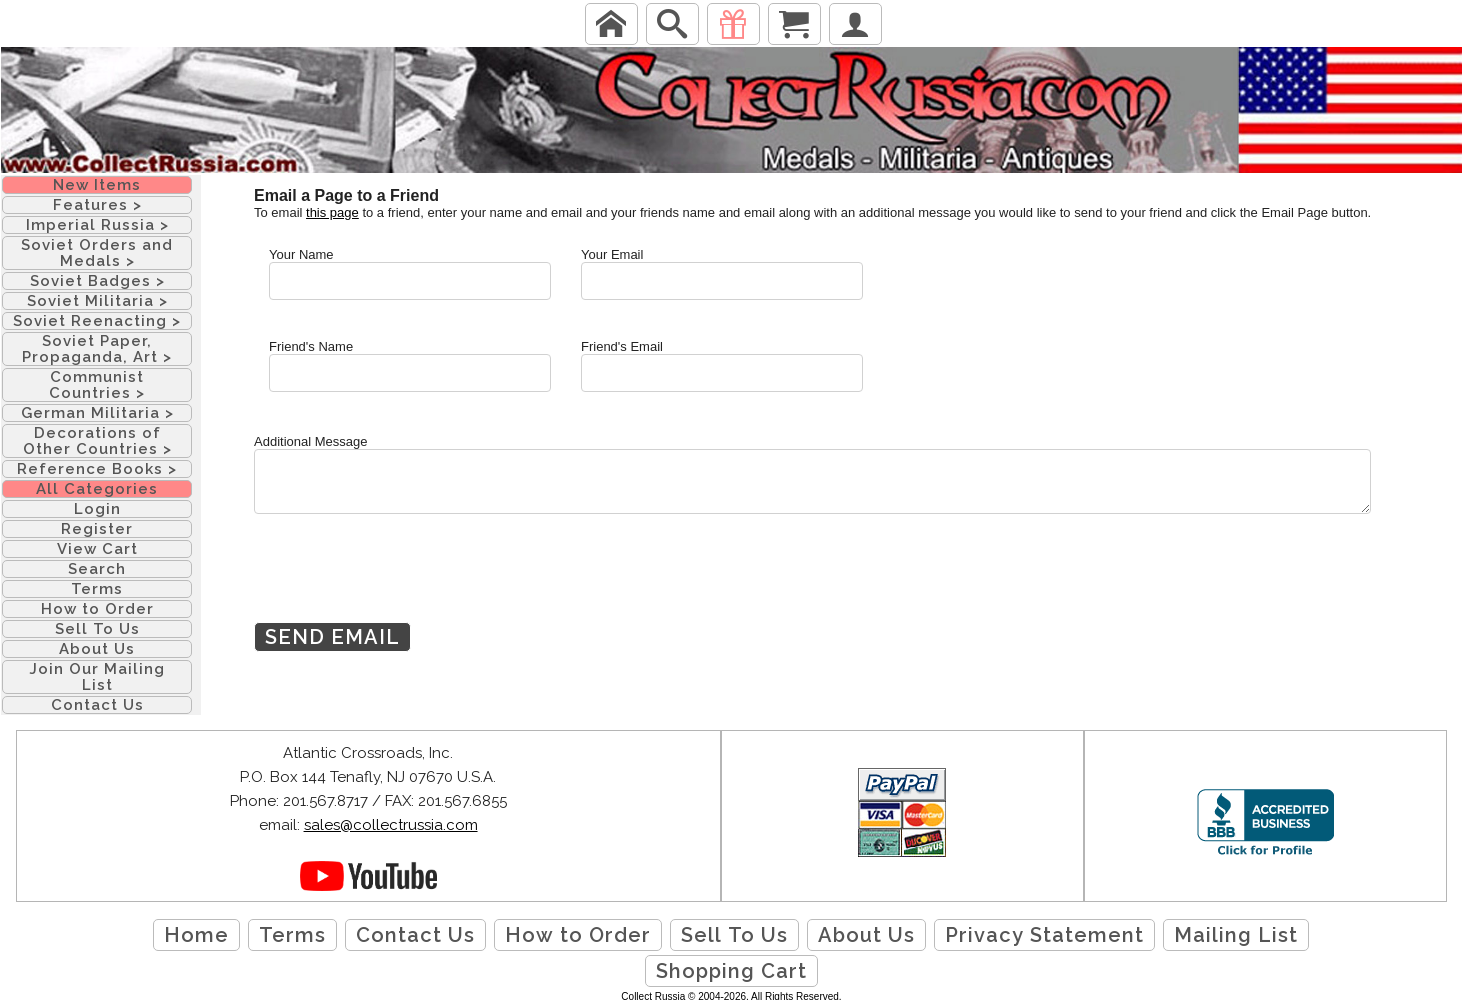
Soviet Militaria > (97, 301)
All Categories (97, 489)
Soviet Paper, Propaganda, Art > (97, 349)
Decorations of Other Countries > (97, 441)
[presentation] (406, 583)
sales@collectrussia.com (391, 825)
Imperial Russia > (97, 225)
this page (332, 212)
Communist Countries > (97, 385)
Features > (97, 205)
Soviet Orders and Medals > (97, 253)
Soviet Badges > (97, 281)
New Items (97, 185)
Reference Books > (97, 469)
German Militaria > (97, 413)
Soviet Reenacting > (97, 321)
